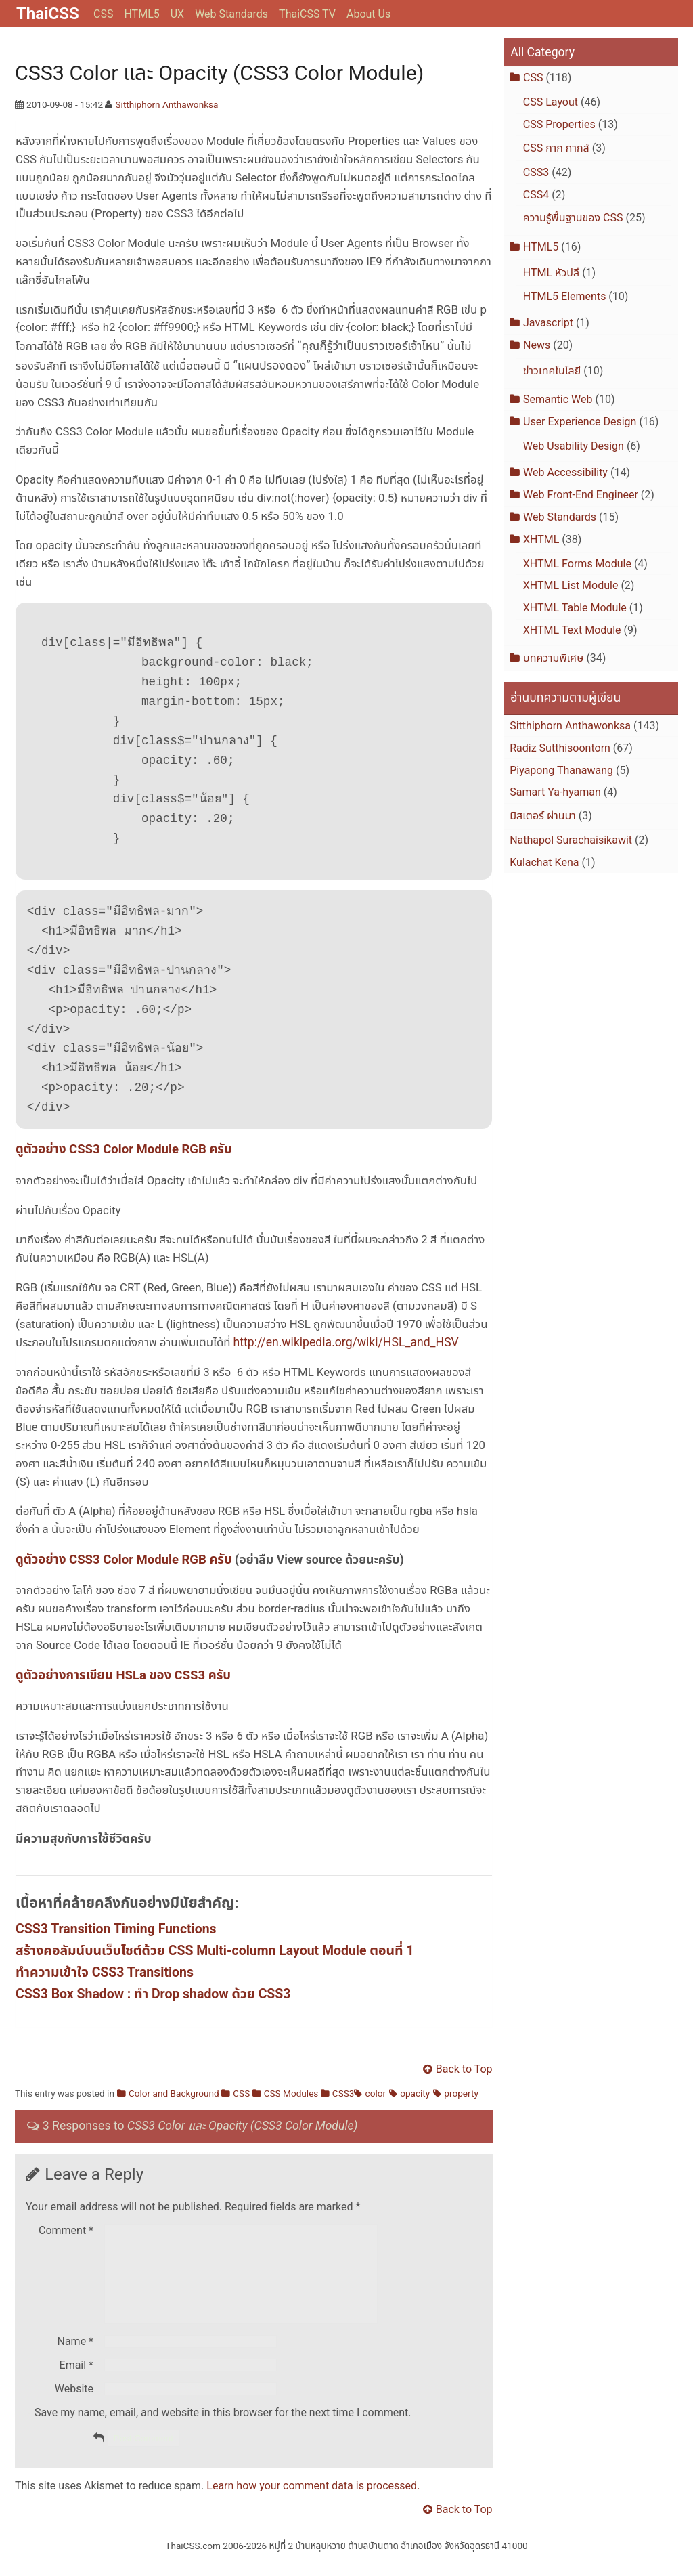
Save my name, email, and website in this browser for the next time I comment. (223, 2428)
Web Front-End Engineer (580, 494)
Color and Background (174, 2093)
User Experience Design (579, 421)
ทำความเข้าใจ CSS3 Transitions (105, 1972)
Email (76, 2381)
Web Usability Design (573, 445)
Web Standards (231, 13)
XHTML (541, 539)
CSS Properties (559, 124)
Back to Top (464, 2069)
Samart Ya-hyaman (555, 792)
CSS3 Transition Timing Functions (116, 1929)
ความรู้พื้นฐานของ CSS (573, 217)
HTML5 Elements (564, 296)
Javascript (548, 322)
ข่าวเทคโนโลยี (552, 370)
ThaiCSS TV (307, 13)
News (536, 345)
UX (177, 13)
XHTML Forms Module (577, 563)
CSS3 (343, 2093)
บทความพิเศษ (553, 657)
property (461, 2093)
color (375, 2093)
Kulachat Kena (544, 862)
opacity (415, 2093)
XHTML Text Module (572, 630)
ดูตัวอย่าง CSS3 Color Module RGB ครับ (124, 1149)
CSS (103, 13)
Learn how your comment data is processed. (313, 2501)
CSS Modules (291, 2093)
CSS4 (536, 194)
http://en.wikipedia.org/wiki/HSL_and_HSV (346, 1342)
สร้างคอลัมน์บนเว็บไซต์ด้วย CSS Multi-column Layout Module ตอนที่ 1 (215, 1950)
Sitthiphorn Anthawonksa (167, 104)
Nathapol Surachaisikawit (571, 840)
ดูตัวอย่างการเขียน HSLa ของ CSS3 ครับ (123, 1675)
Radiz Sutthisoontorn (560, 748)
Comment (66, 2230)
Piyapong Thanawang (561, 770)
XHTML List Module (571, 585)
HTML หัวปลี (551, 272)
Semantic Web (557, 399)
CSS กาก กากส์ (556, 148)
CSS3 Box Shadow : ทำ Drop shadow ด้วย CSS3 (153, 1994)
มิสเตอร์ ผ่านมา (543, 815)
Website (74, 2405)
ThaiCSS (47, 13)
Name (76, 2357)
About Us (368, 13)
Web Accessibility (565, 472)
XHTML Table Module (575, 607)
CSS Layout (550, 101)
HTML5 (141, 13)
